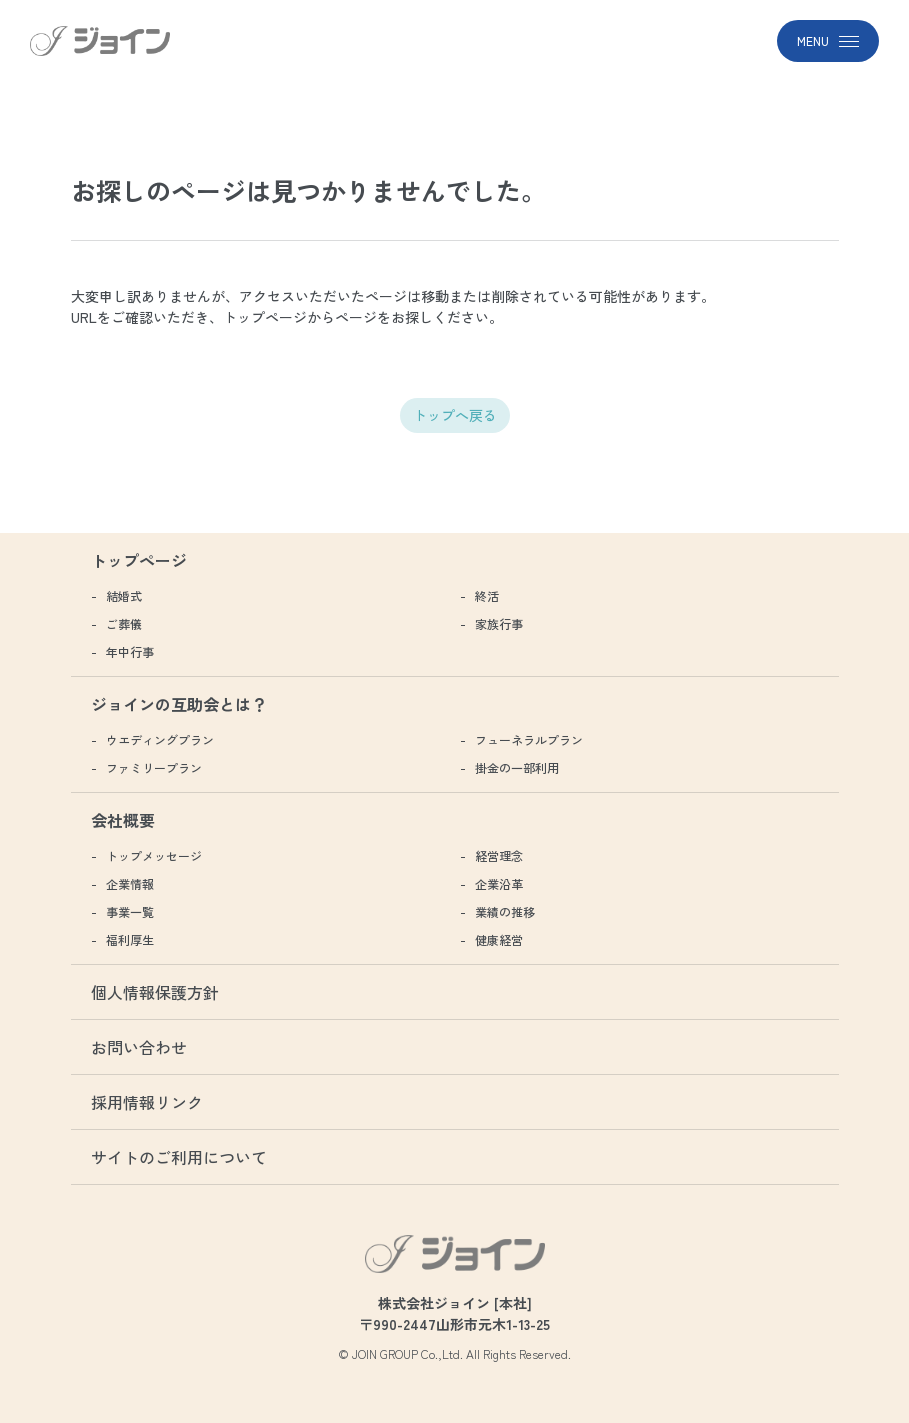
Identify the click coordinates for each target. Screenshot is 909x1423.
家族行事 (499, 623)
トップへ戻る (455, 415)
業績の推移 (505, 911)
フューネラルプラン (529, 739)
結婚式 (124, 595)
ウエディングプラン (160, 739)
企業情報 (130, 883)
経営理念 (499, 855)
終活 (487, 595)
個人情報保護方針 (155, 992)
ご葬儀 (124, 623)
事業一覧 (130, 911)
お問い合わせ (139, 1047)
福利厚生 (130, 939)
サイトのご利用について (179, 1157)
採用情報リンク (147, 1102)
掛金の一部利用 (517, 767)
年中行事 (130, 651)
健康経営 (499, 939)
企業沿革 (499, 883)
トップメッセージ (154, 855)
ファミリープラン (154, 767)
